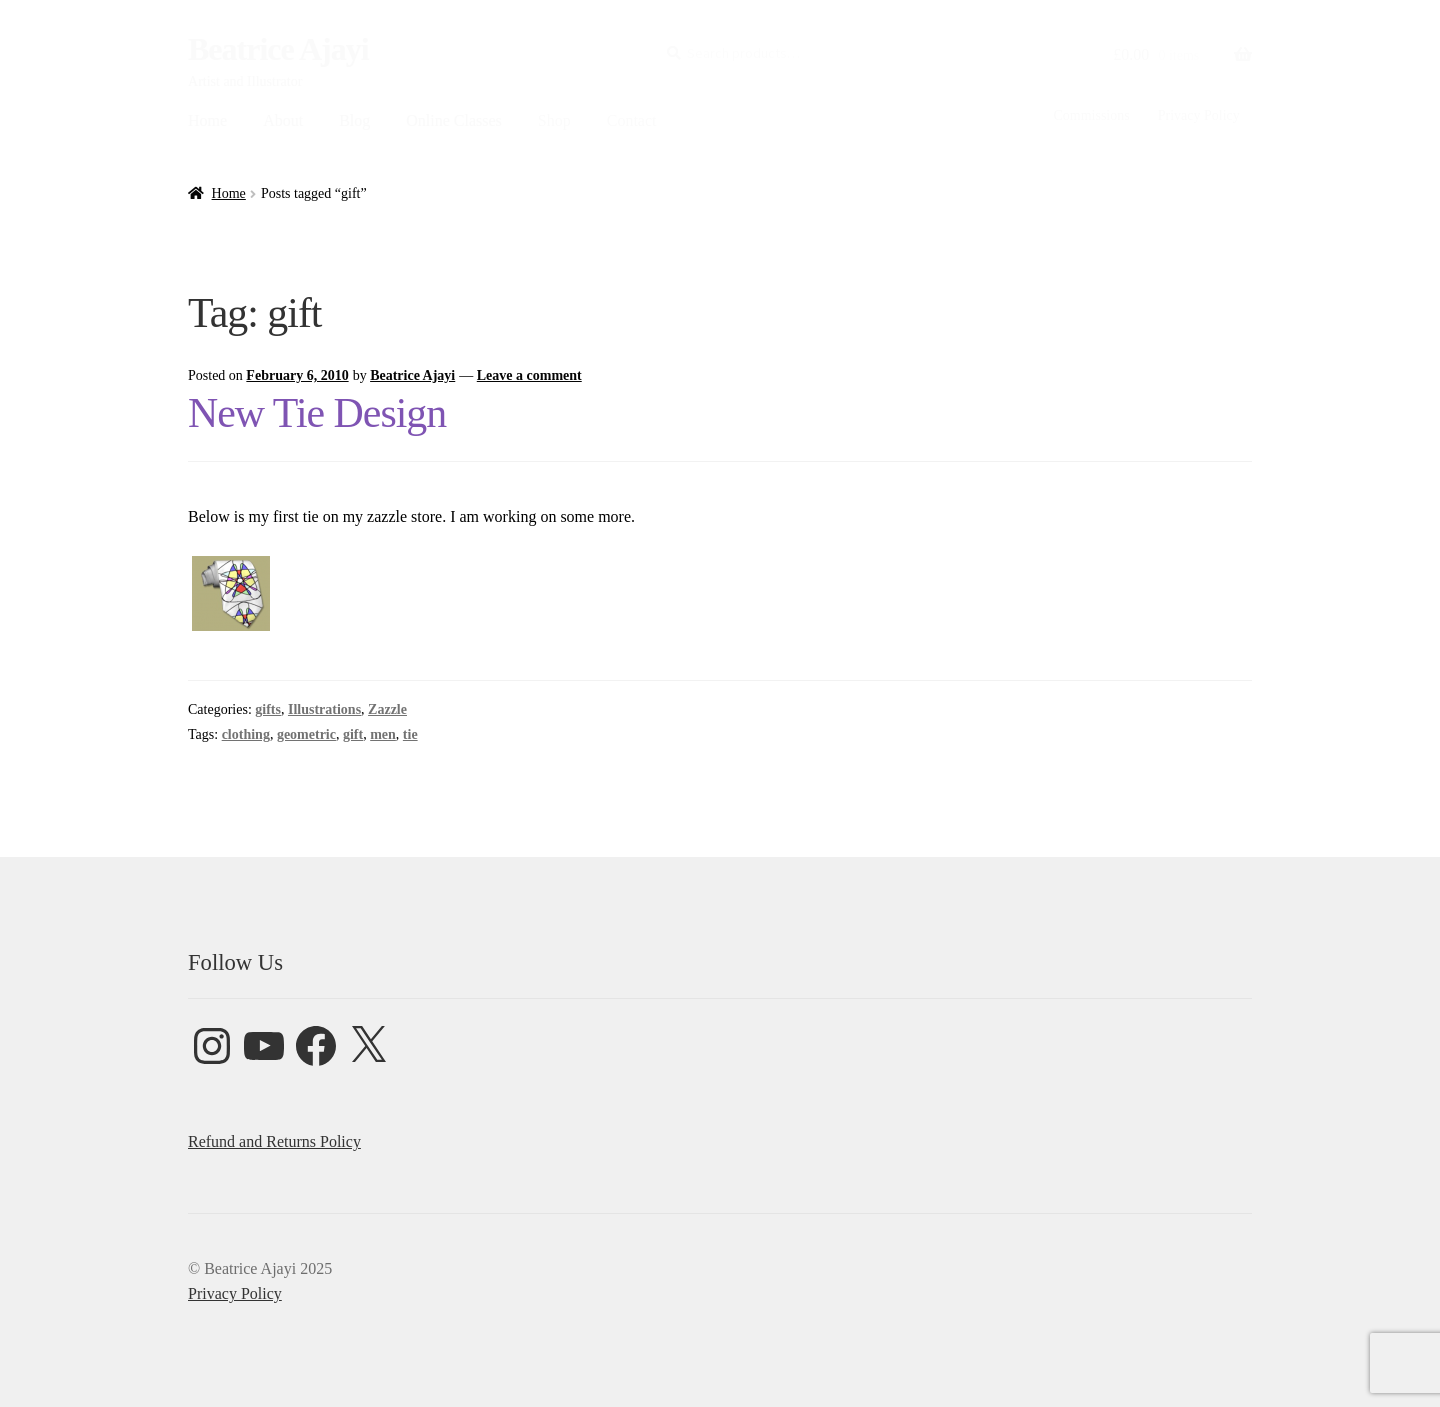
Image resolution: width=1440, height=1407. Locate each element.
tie (410, 734)
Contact (632, 120)
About (283, 120)
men (383, 734)
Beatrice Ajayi (278, 49)
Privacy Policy (1199, 115)
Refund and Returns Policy (274, 1141)
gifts (268, 709)
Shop (554, 120)
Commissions (1091, 115)
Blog (354, 120)
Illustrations (324, 709)
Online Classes (454, 120)
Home (207, 120)
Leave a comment (529, 375)
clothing (246, 734)
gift (353, 734)
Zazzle (387, 709)
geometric (306, 734)
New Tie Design (317, 413)
